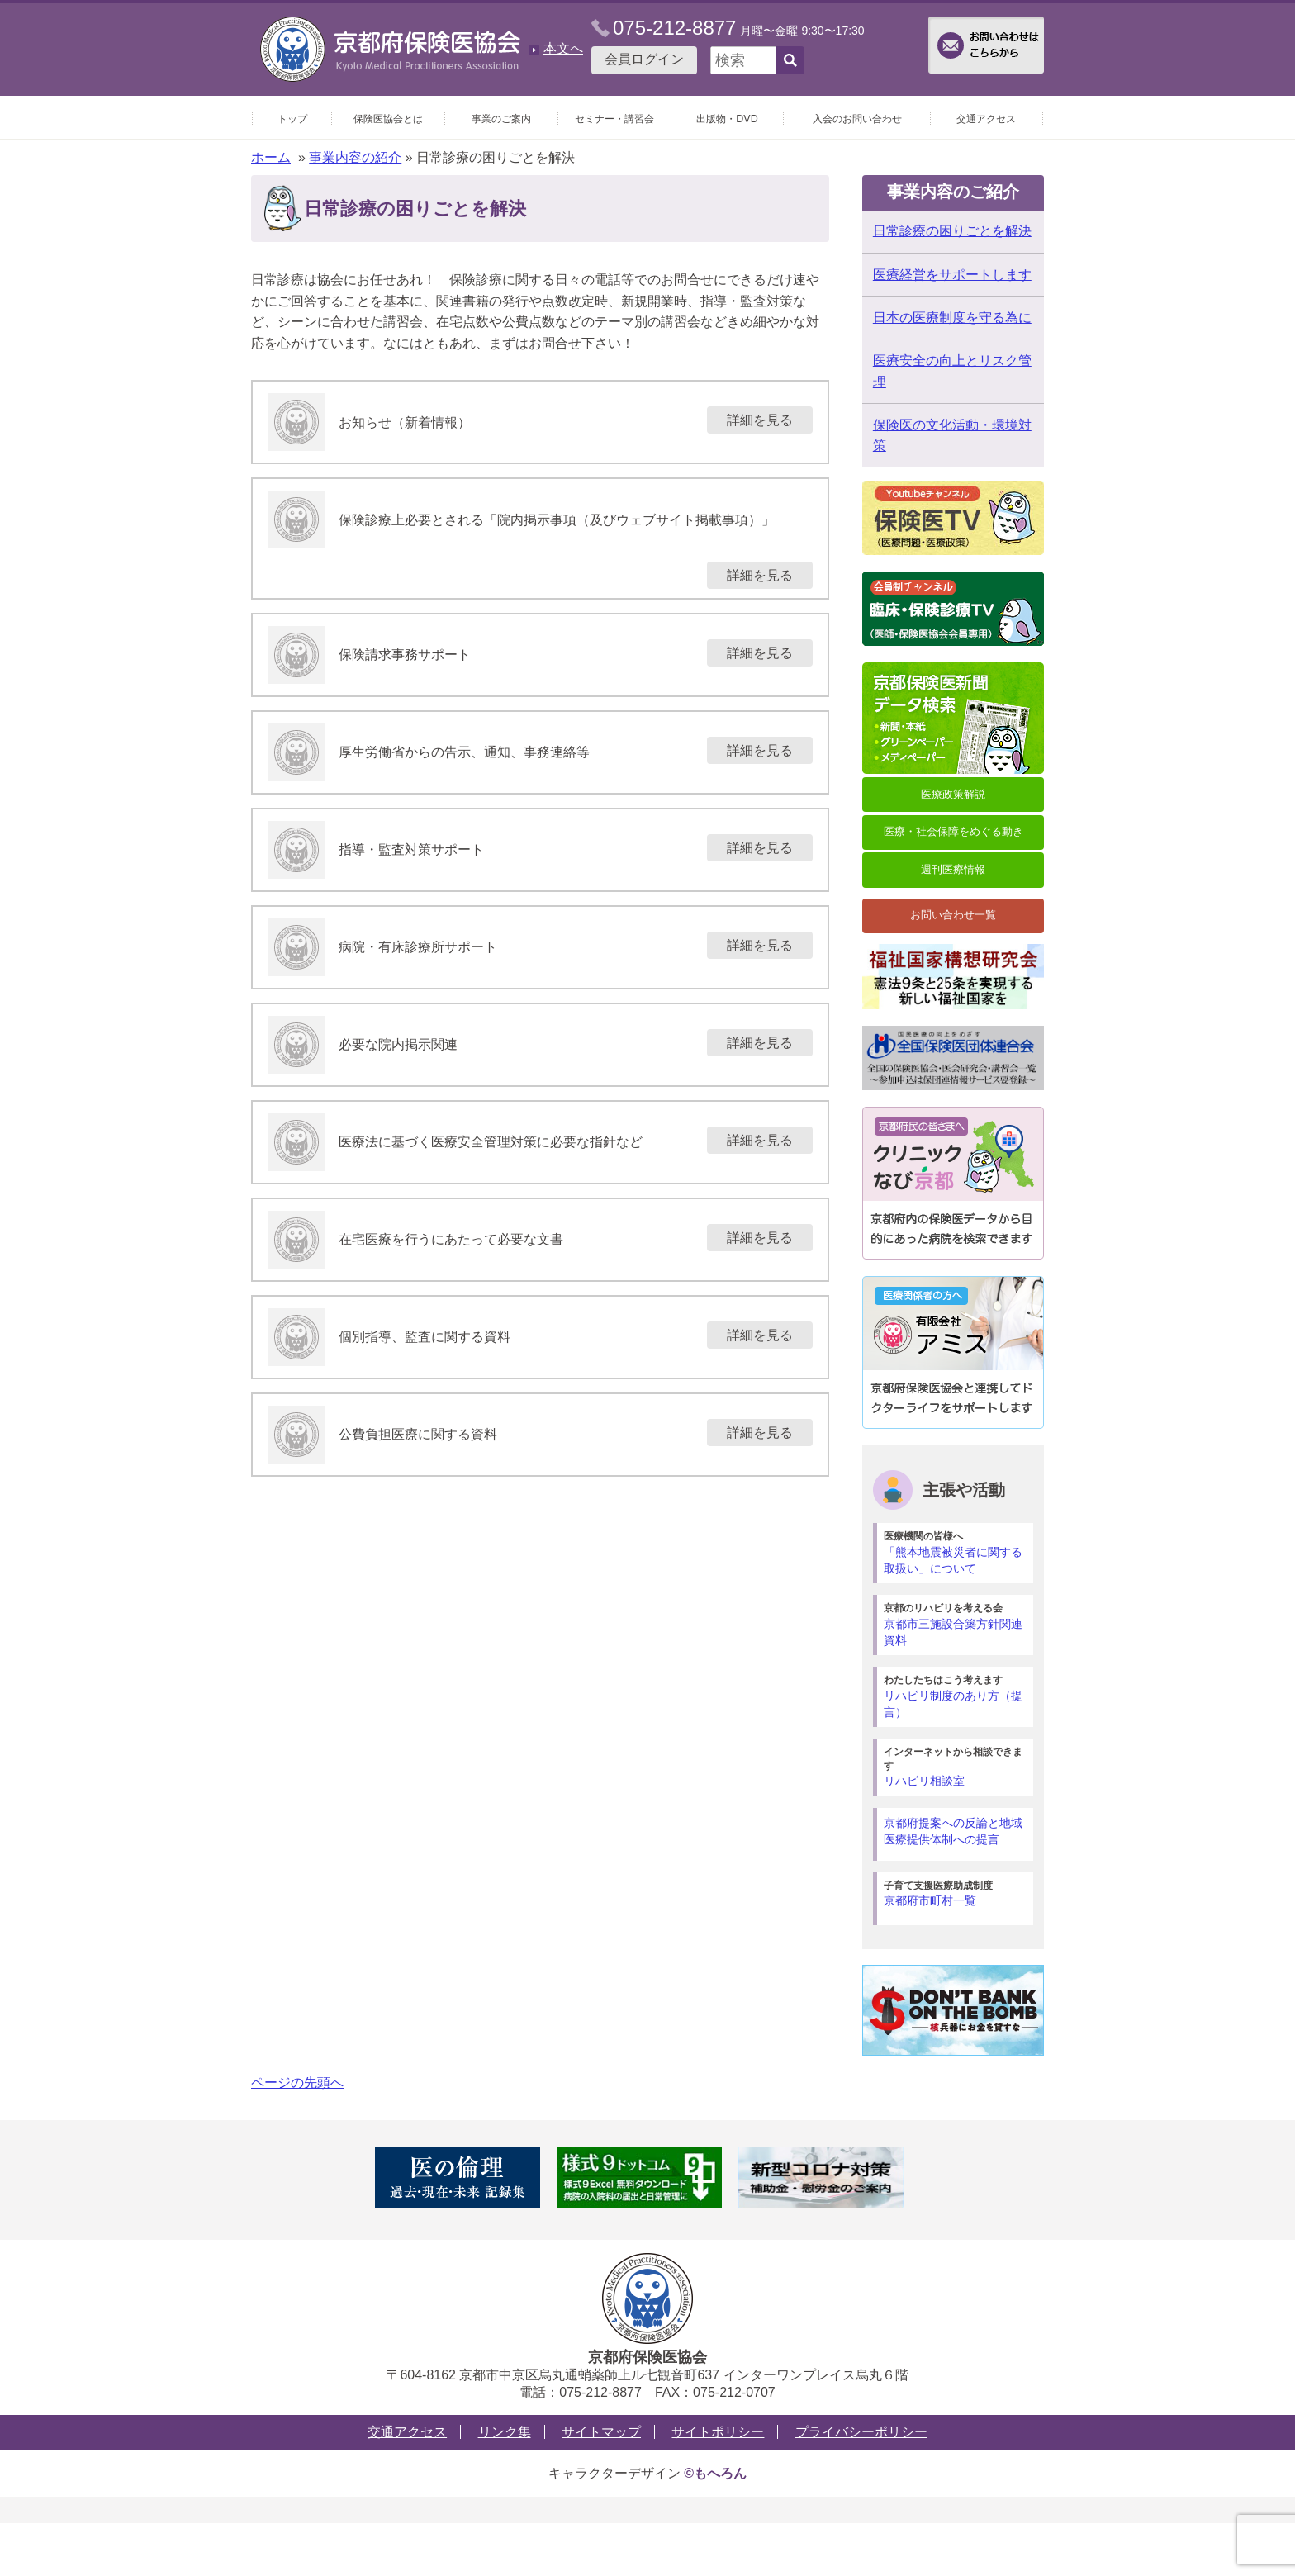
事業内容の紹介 (355, 157)
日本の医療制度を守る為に (952, 318)
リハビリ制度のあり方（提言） (955, 1696)
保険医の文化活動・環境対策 (952, 435)
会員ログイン (644, 59)
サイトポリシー (717, 2432)
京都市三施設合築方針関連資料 (955, 1624)
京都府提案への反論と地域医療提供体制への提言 (953, 1831)
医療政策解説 (953, 794)
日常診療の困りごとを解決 (952, 231)
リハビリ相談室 (955, 1766)
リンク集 (504, 2432)
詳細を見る (760, 420)
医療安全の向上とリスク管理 (952, 371)
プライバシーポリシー (861, 2432)
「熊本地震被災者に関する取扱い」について (955, 1552)
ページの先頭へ (297, 2083)
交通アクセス (407, 2432)
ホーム (271, 157)
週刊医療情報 (953, 869)
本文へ (563, 48)
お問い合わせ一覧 (953, 914)
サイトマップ (601, 2432)
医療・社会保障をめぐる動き (953, 831)
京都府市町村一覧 (955, 1893)
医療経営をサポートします (952, 275)
